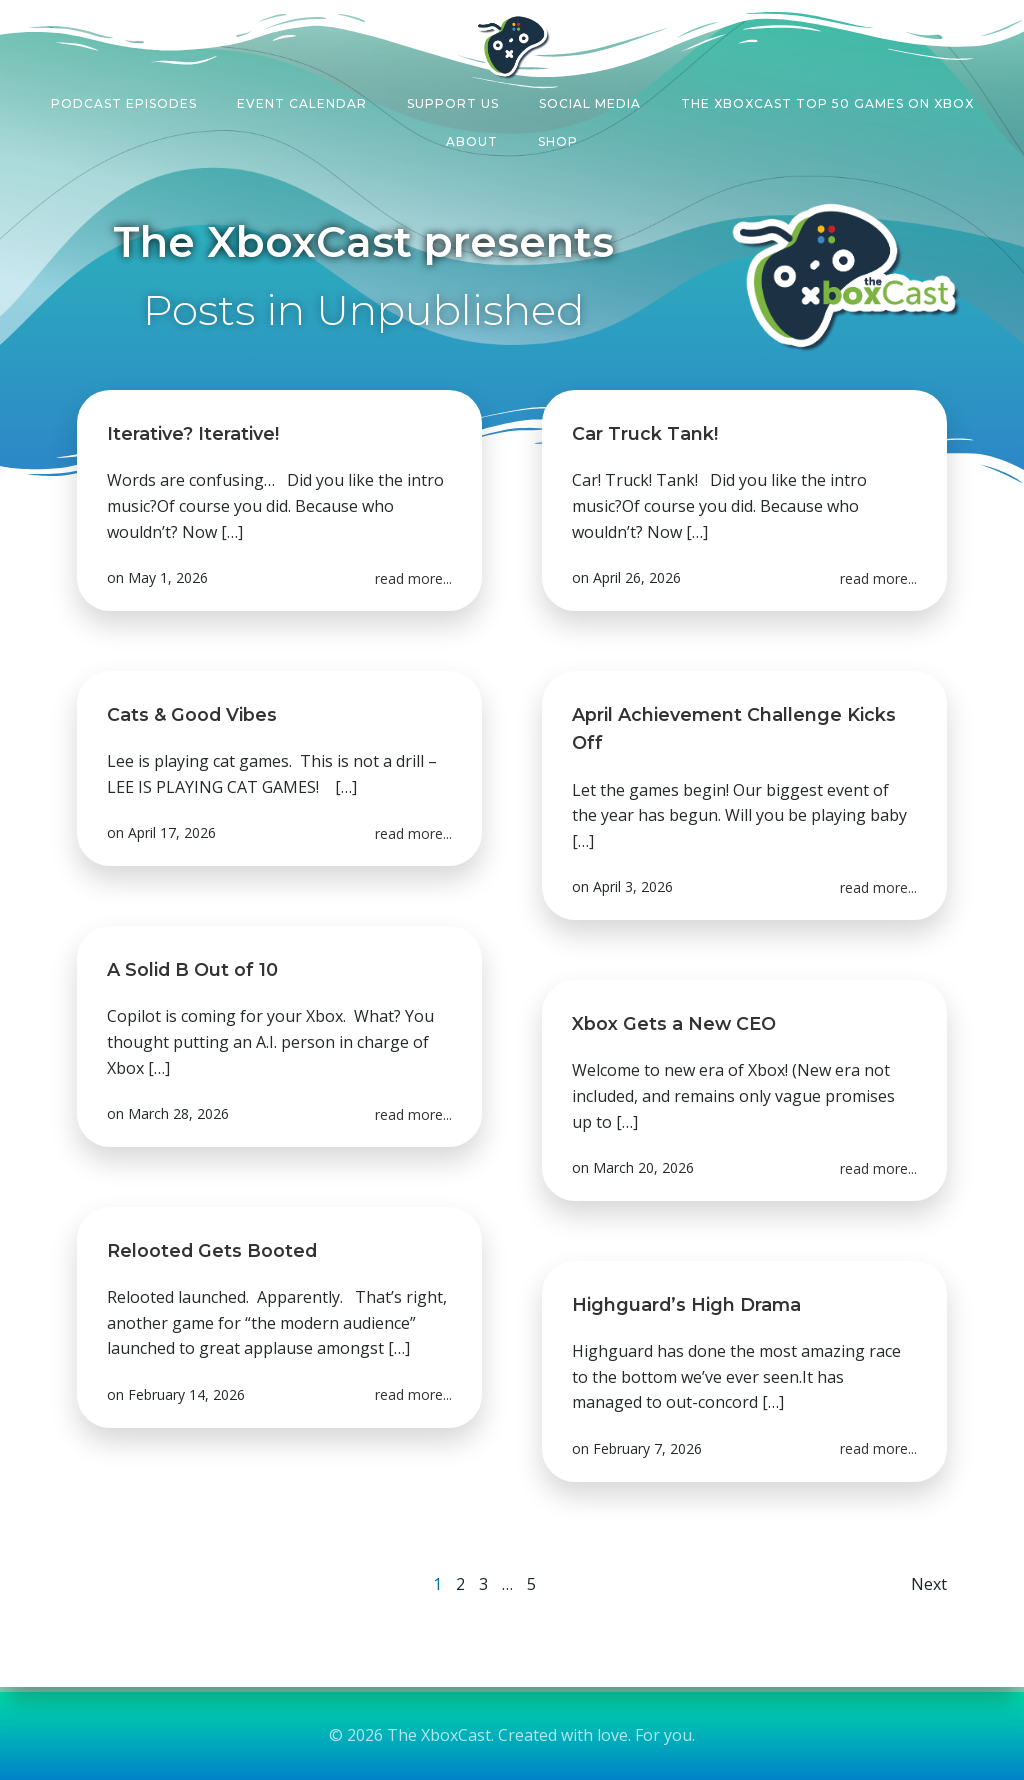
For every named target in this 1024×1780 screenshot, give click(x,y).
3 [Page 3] (483, 1584)
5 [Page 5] (531, 1584)
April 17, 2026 (172, 832)
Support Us (453, 103)
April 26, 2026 (637, 577)
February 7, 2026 (647, 1448)
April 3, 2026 (633, 887)
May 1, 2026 (168, 577)
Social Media (590, 103)
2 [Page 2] (460, 1584)
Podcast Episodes (124, 103)
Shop (558, 141)
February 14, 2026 (186, 1394)
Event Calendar (302, 103)
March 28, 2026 (178, 1113)
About (472, 141)
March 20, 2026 (643, 1167)
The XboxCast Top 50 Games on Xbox (827, 103)
